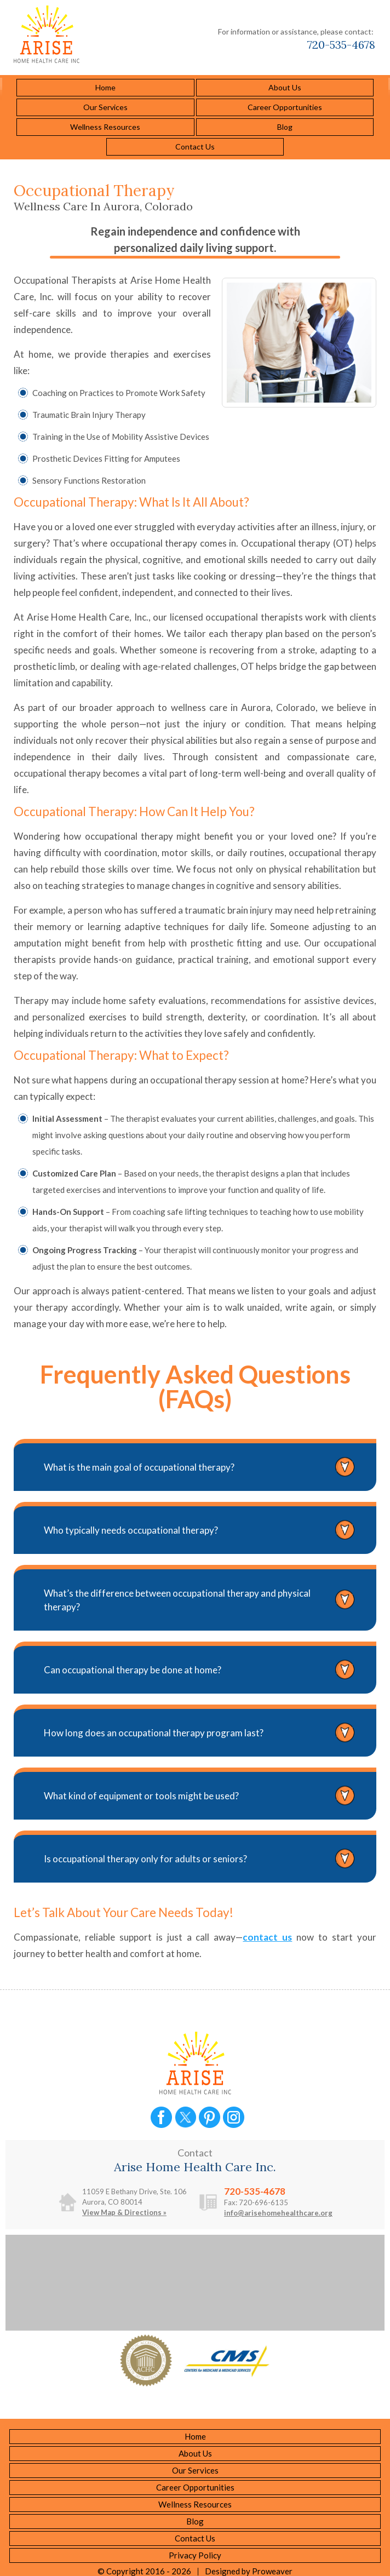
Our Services (105, 107)
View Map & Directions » (124, 2212)
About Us (284, 87)
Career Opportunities (285, 107)
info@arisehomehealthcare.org (278, 2212)
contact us (267, 1937)
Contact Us (195, 146)
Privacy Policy (195, 2555)
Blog (284, 126)
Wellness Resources (105, 126)
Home (105, 87)
